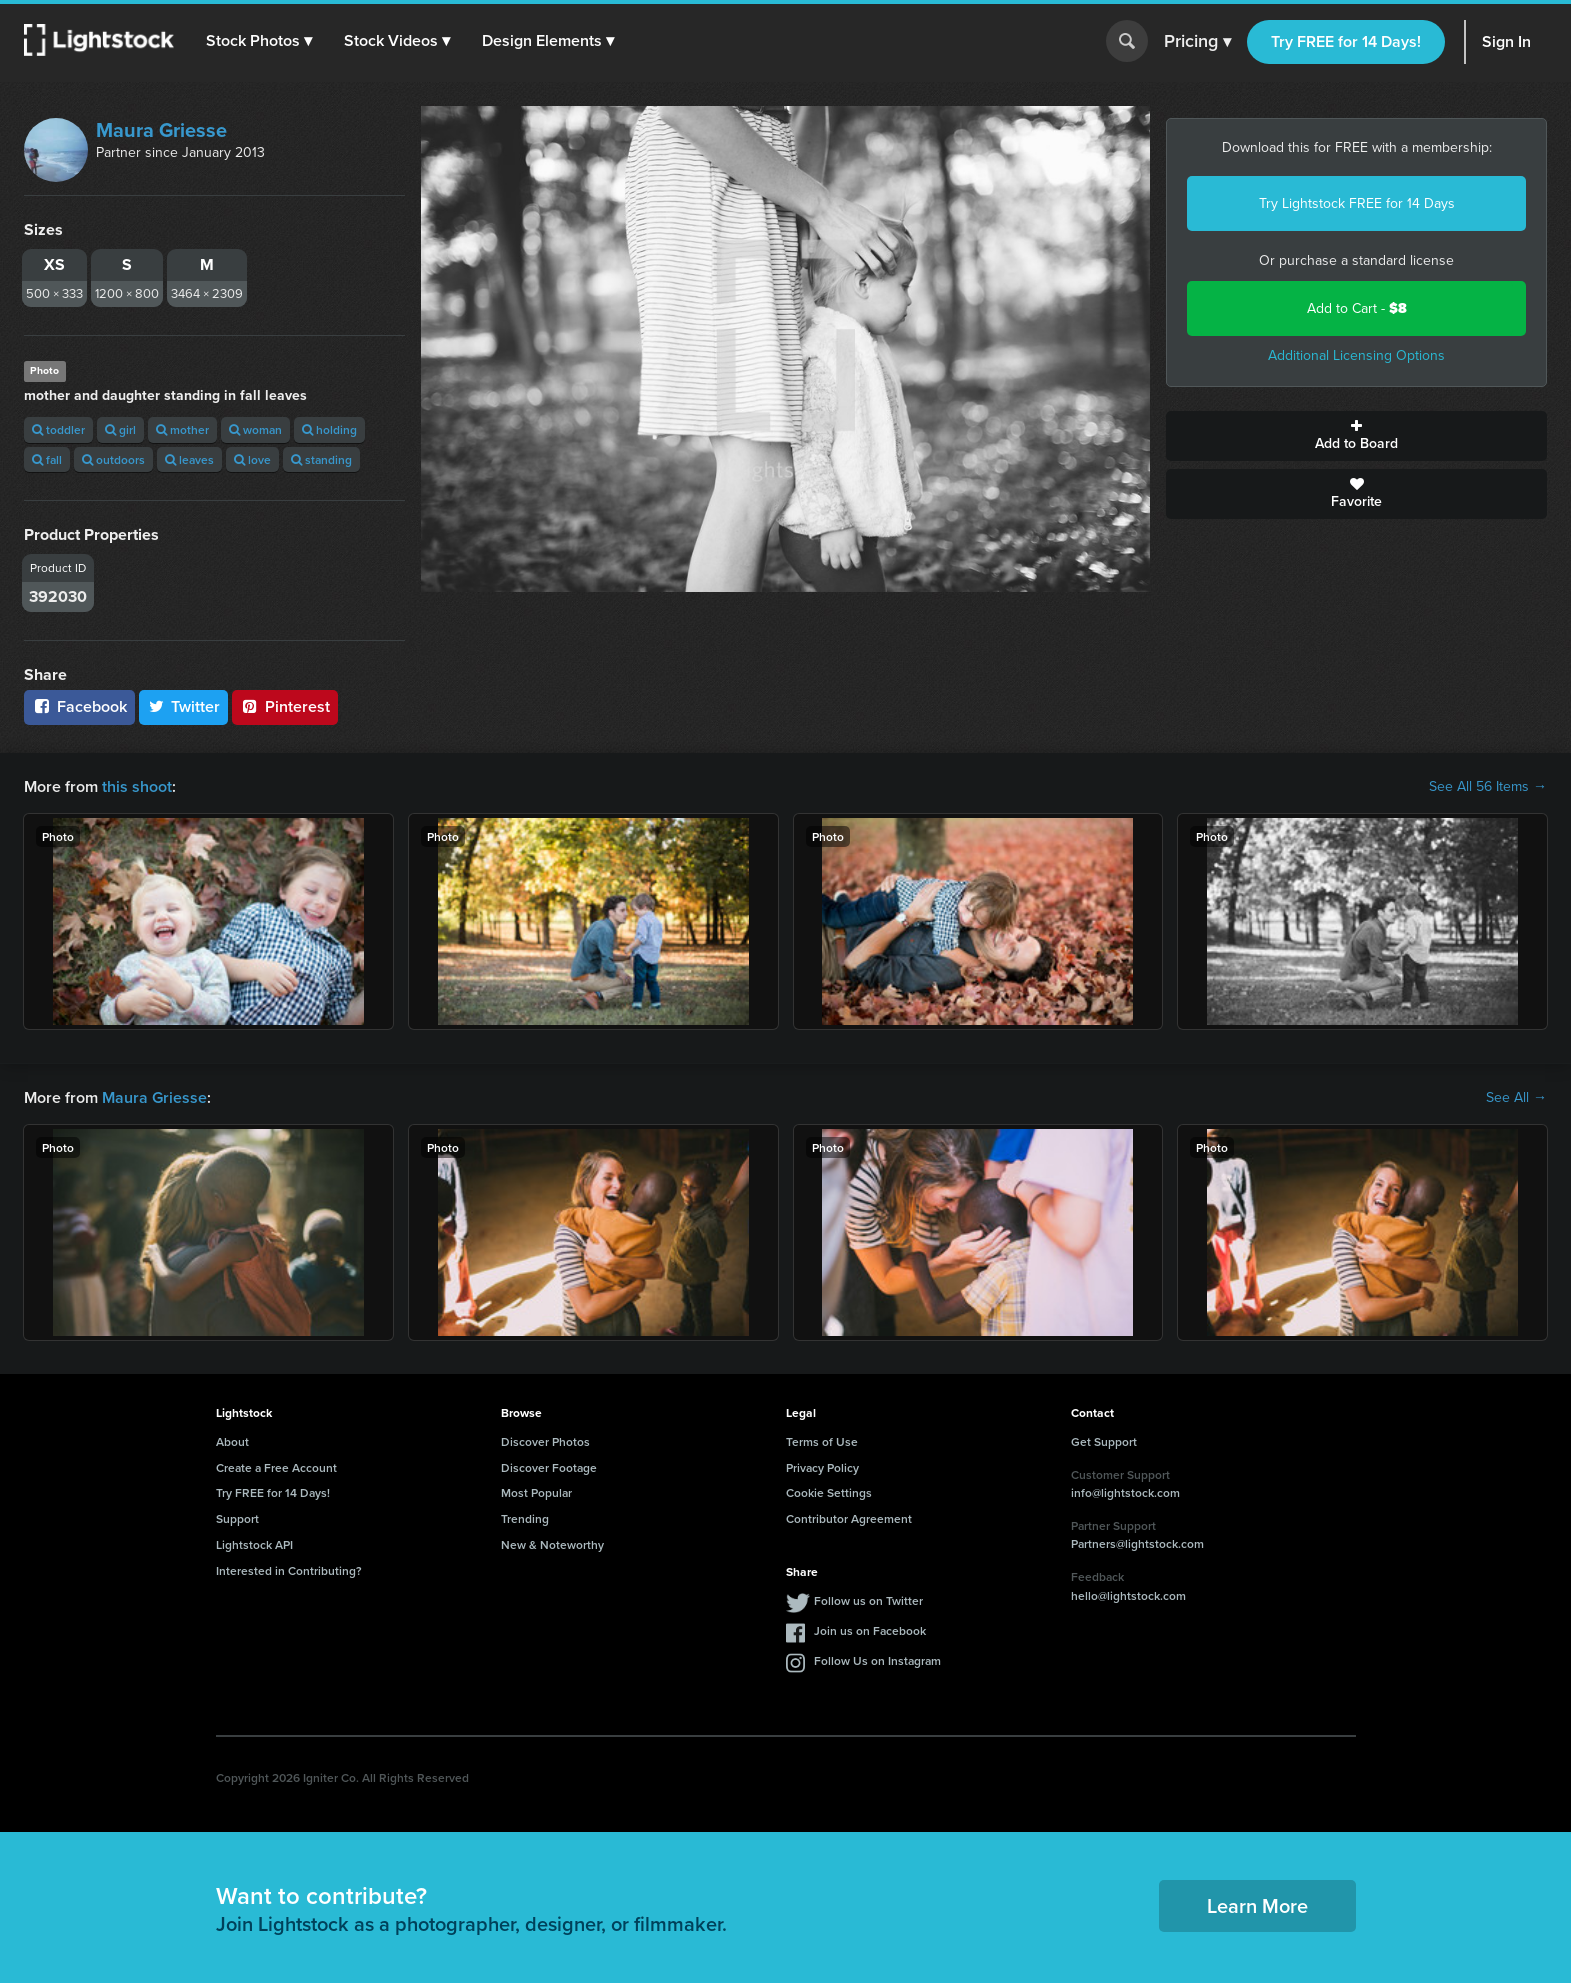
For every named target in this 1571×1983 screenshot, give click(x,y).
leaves (189, 459)
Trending (525, 1518)
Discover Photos (545, 1441)
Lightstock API (254, 1544)
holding (329, 429)
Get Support (1104, 1441)
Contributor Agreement (849, 1518)
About (232, 1441)
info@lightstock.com (1125, 1492)
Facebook (79, 706)
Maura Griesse (161, 130)
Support (237, 1518)
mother (182, 429)
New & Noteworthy (552, 1544)
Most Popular (536, 1492)
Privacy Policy (822, 1467)
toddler (58, 429)
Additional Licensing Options (1356, 355)
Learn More (1257, 1905)
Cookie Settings (829, 1492)
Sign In (1506, 41)
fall (47, 459)
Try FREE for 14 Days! (1346, 41)
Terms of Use (822, 1441)
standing (321, 459)
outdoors (113, 459)
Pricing (1197, 42)
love (252, 459)
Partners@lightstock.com (1137, 1543)
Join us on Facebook (870, 1630)
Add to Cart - (1357, 308)
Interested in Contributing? (289, 1570)
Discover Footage (549, 1467)
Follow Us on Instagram (877, 1660)
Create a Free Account (276, 1467)
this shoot (137, 786)
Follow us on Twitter (868, 1600)
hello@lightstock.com (1128, 1595)
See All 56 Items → (1488, 787)
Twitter (184, 706)
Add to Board (1356, 436)
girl (120, 429)
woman (255, 429)
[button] (259, 41)
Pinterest (285, 706)
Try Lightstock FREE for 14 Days (1357, 203)
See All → (1516, 1098)
